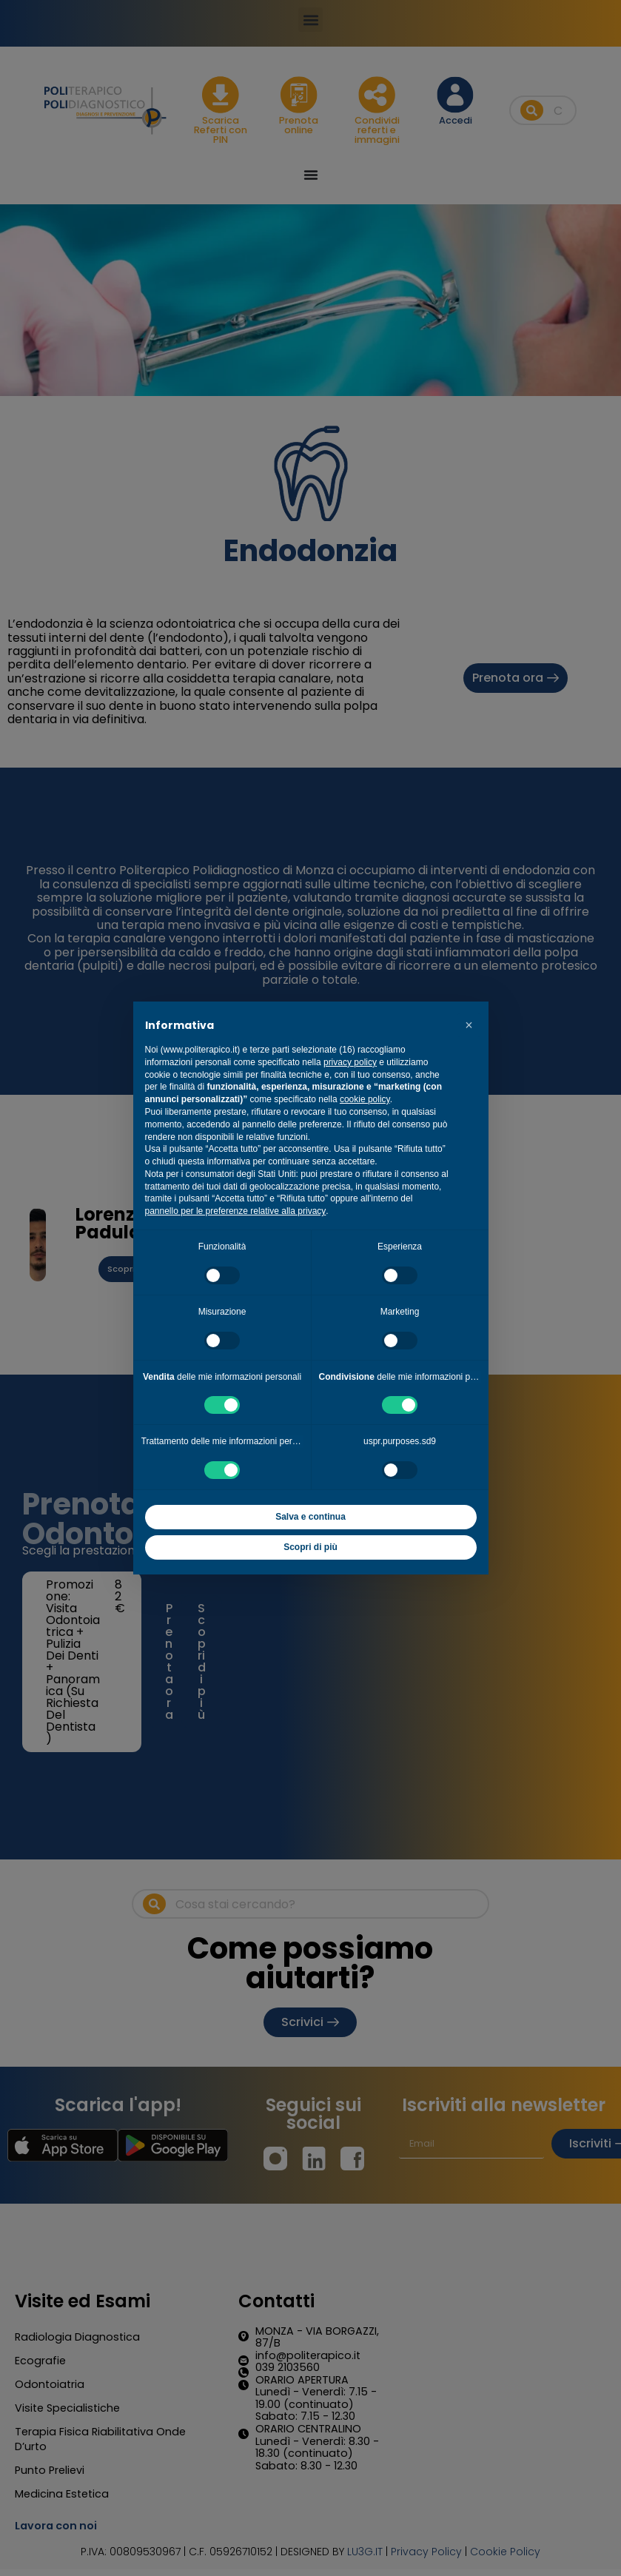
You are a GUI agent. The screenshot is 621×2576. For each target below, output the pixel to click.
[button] (469, 1025)
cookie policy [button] (365, 1099)
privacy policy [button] (350, 1062)
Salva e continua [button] (310, 1517)
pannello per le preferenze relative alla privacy (235, 1211)
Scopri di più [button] (310, 1547)
